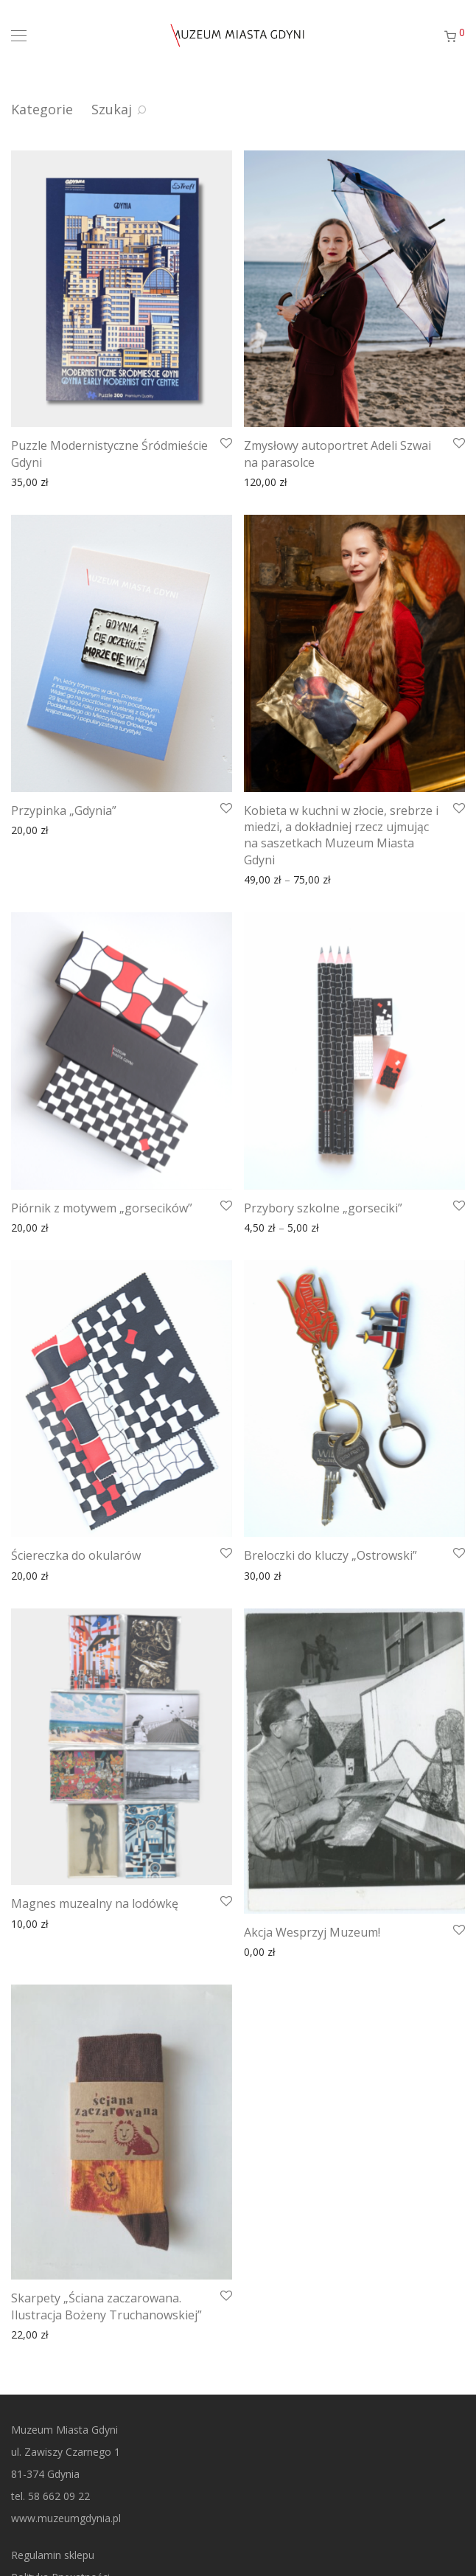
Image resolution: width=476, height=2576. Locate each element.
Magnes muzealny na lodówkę (94, 1903)
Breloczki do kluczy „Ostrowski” (330, 1555)
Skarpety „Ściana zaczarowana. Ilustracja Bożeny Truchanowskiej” (106, 2306)
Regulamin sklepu (52, 2555)
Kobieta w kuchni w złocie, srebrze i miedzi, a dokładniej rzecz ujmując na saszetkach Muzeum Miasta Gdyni (341, 835)
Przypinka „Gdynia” (63, 810)
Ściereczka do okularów (76, 1555)
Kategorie (42, 109)
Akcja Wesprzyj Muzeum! (312, 1932)
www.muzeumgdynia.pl (66, 2518)
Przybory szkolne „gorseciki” (323, 1208)
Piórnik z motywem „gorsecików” (101, 1208)
